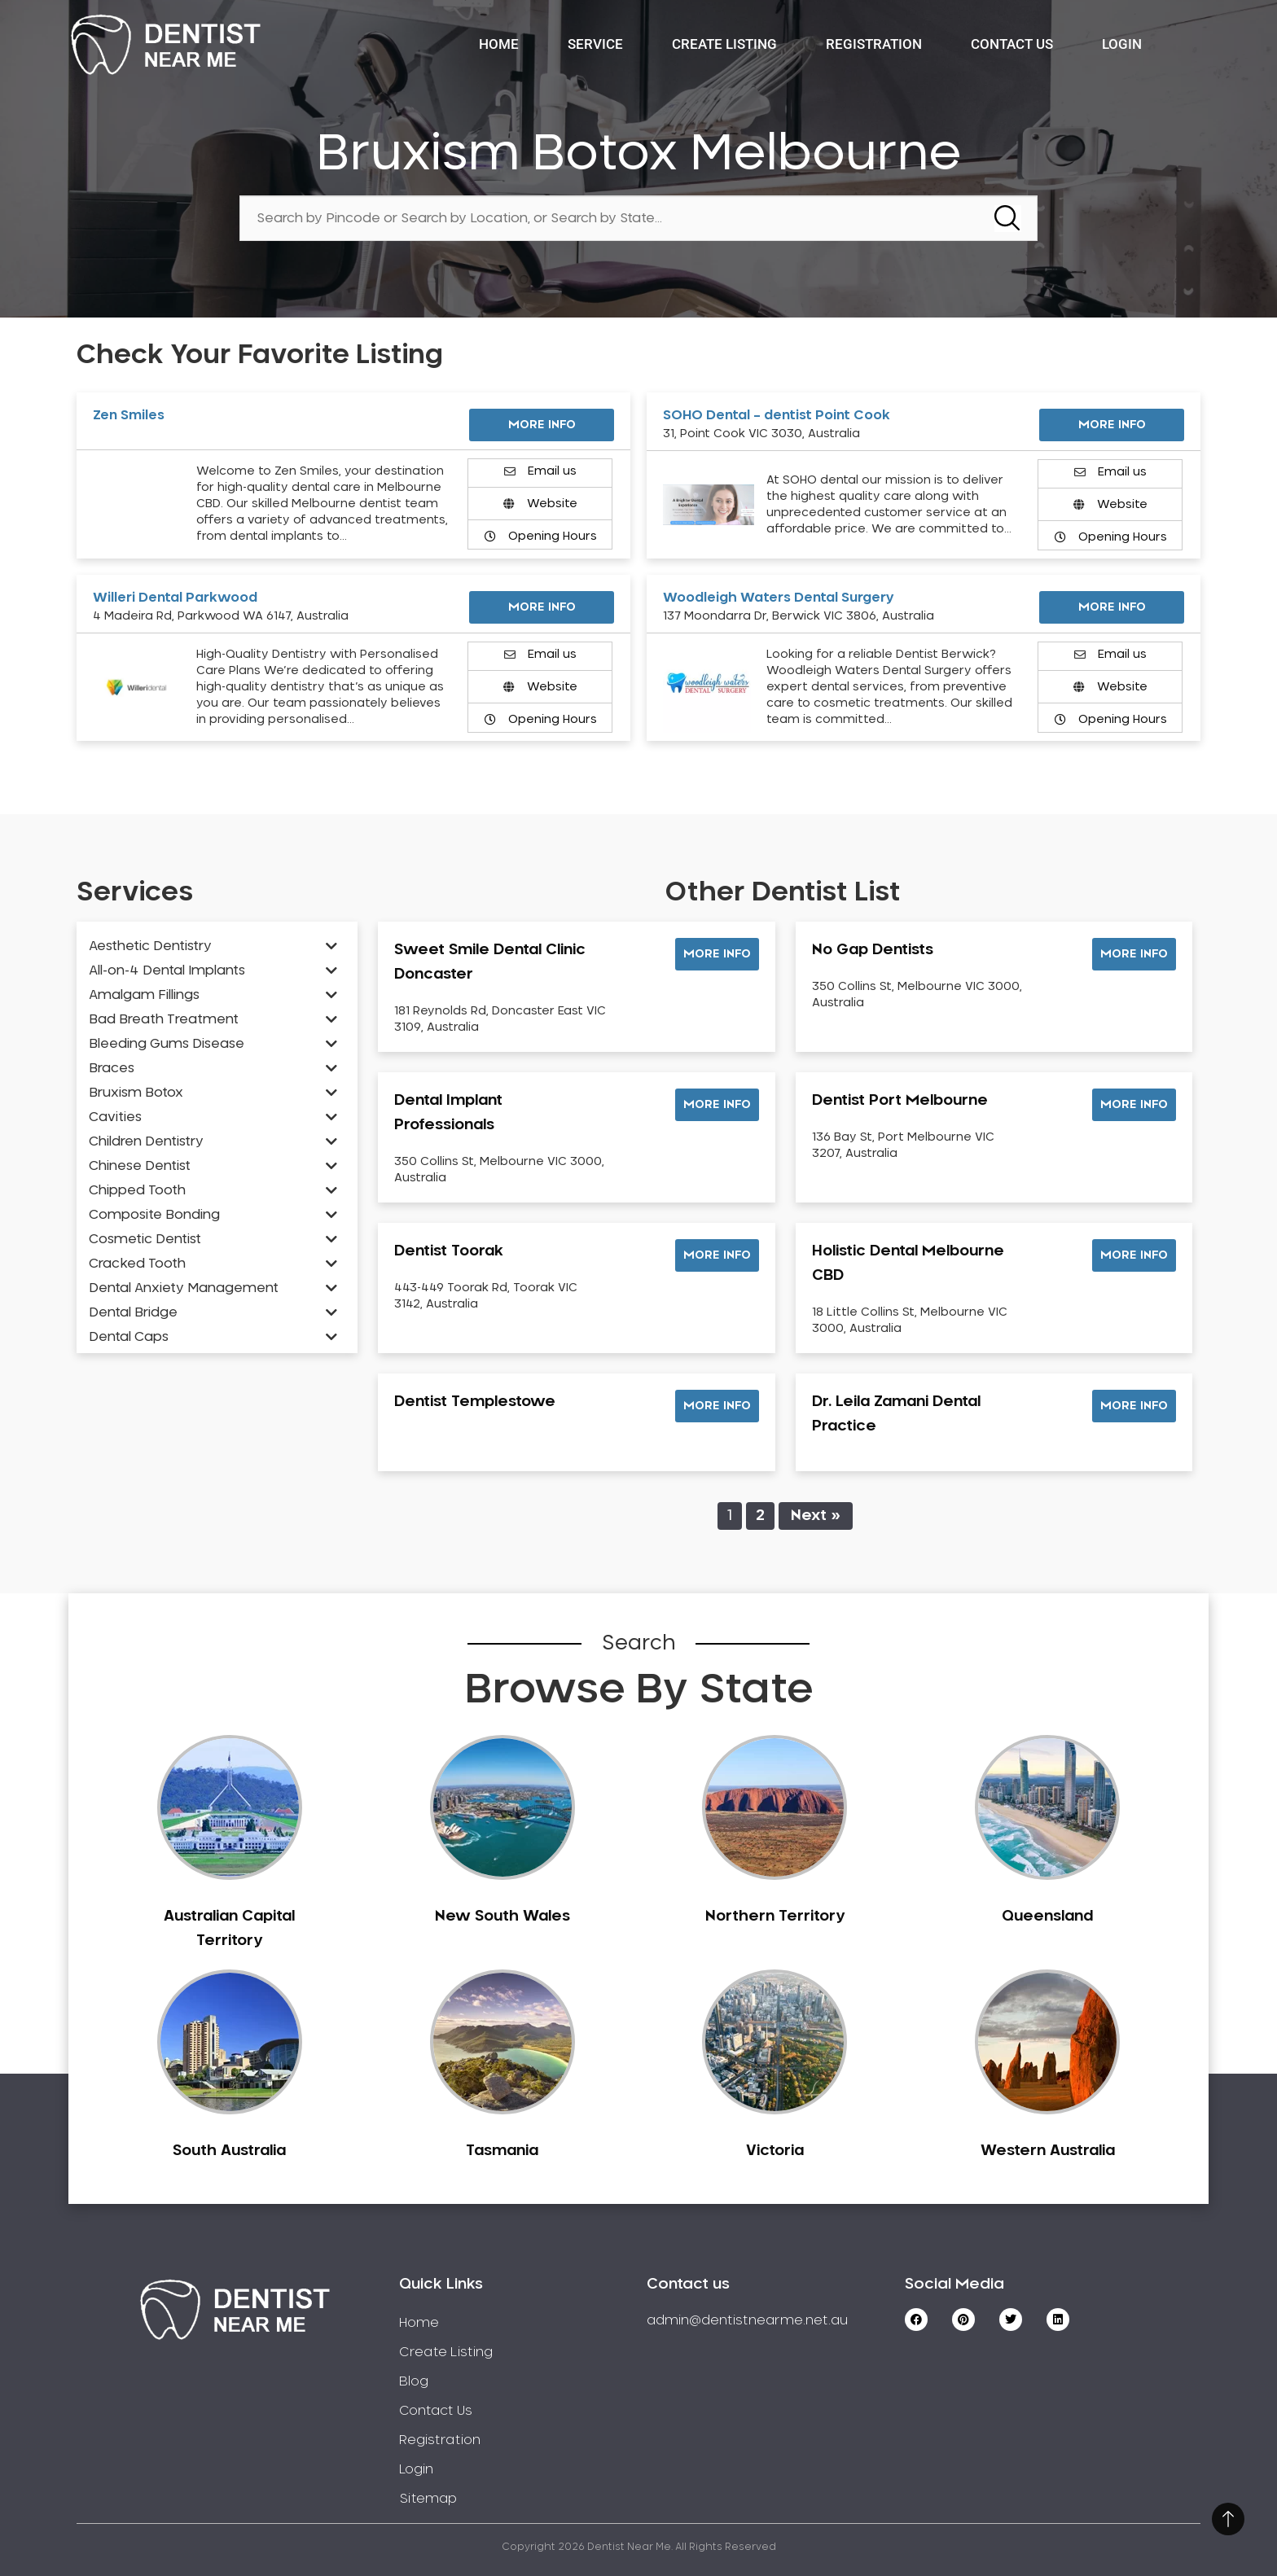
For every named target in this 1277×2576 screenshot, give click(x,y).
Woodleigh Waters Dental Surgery (778, 597)
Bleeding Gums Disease (166, 1043)
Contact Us (1012, 44)
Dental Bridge (133, 1312)
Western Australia (1048, 2151)
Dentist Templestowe (474, 1402)
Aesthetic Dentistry (150, 946)
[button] (717, 954)
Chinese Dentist (140, 1165)
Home (499, 44)
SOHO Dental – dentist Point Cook (776, 415)
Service (595, 44)
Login (1122, 44)
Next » (815, 1516)
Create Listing (724, 44)
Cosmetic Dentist (145, 1239)
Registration (874, 44)
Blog (413, 2381)
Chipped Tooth (137, 1190)
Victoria (775, 2151)
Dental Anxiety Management (184, 1288)
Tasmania (502, 2151)
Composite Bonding (154, 1214)
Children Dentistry (146, 1141)
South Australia (229, 2151)
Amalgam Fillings (144, 994)
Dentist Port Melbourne (900, 1100)
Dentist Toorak (448, 1251)
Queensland (1047, 1916)
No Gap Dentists (872, 950)
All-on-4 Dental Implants (167, 970)
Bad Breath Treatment (164, 1019)
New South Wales (502, 1916)
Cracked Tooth (137, 1263)
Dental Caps (129, 1336)
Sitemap (428, 2498)
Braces (111, 1068)
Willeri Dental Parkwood (175, 597)
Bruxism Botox (136, 1092)
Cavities (115, 1117)
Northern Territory (775, 1916)
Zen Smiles (129, 415)
